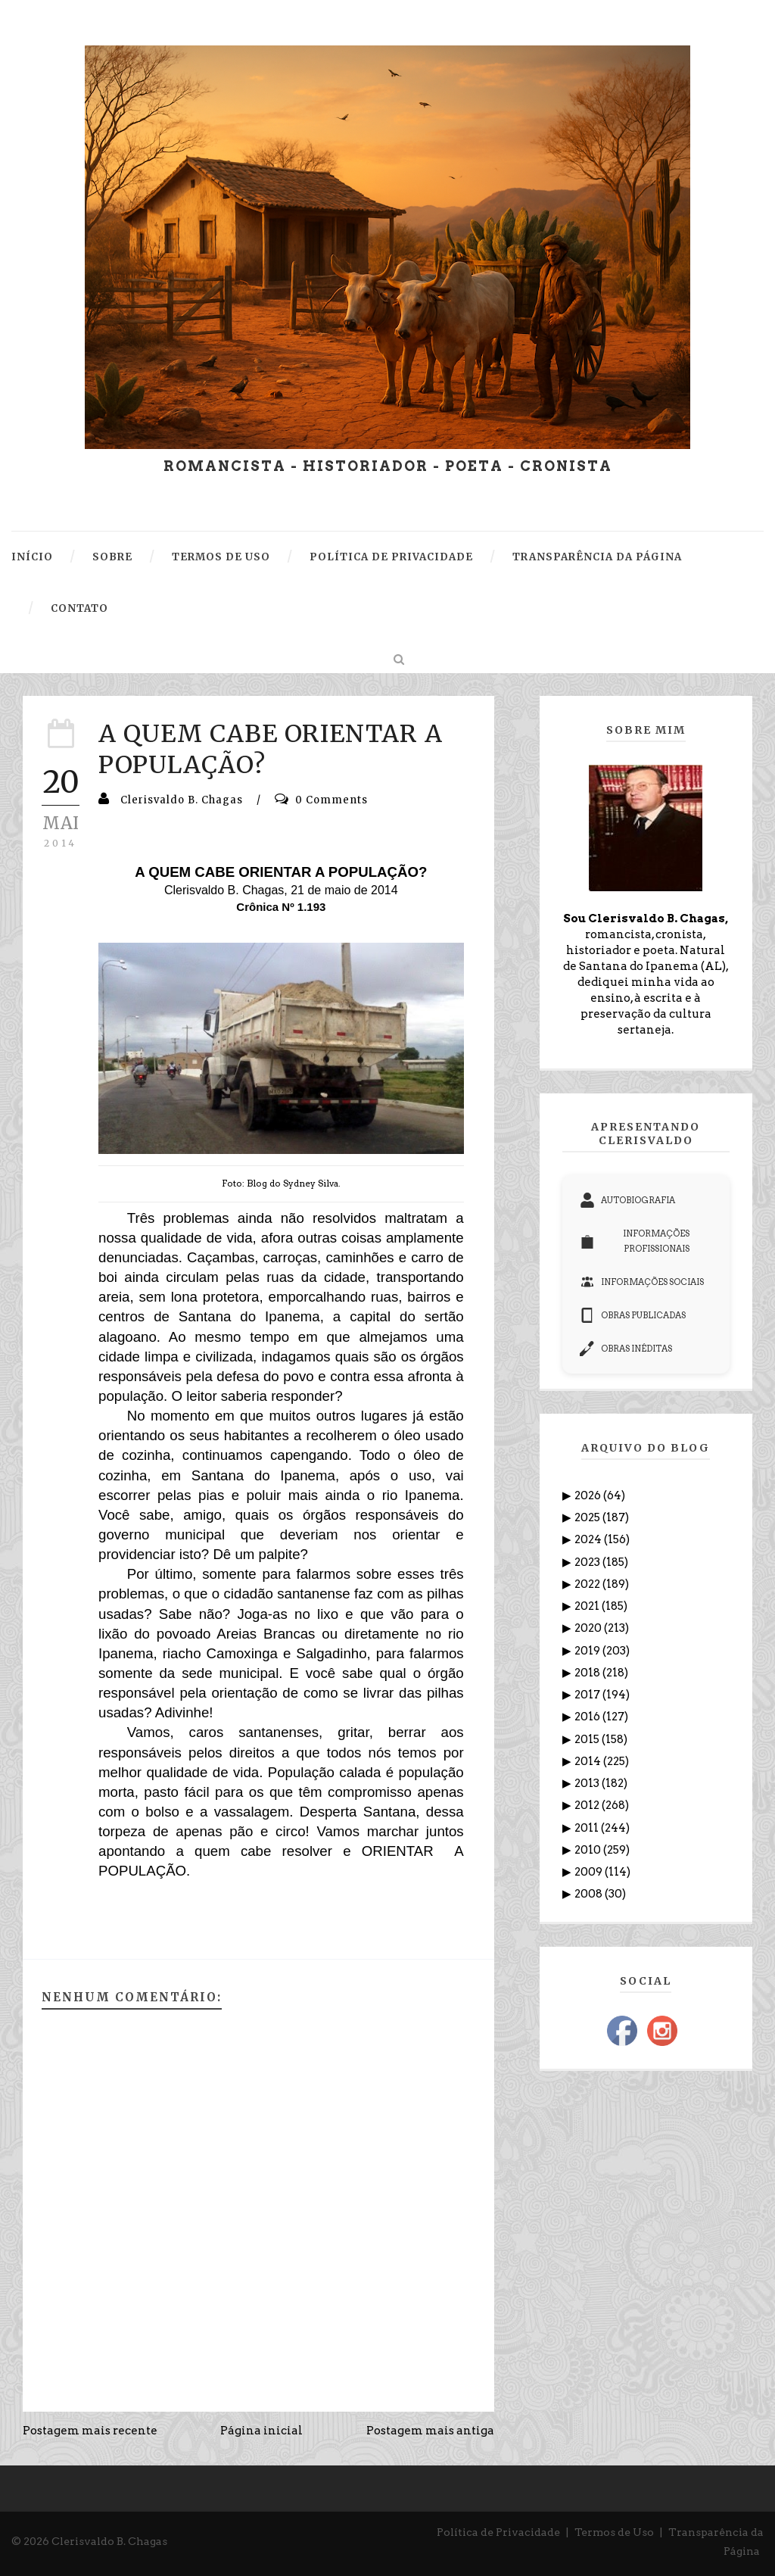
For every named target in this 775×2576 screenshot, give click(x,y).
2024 (589, 1539)
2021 (588, 1606)
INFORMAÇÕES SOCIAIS (642, 1282)
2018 (588, 1672)
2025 (588, 1517)
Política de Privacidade (498, 2532)
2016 (588, 1716)
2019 (588, 1651)
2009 (589, 1872)
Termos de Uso (614, 2532)
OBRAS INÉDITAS (626, 1348)
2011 (587, 1828)
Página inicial (261, 2430)
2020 (589, 1628)
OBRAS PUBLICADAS (633, 1315)
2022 (588, 1584)
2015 (588, 1739)
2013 (588, 1783)
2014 (588, 1761)
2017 (588, 1694)
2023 (588, 1562)
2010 (588, 1850)
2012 (588, 1805)
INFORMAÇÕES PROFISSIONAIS (635, 1241)
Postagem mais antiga (430, 2430)
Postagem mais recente (90, 2430)
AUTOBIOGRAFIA (627, 1200)
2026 (588, 1495)
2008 (589, 1894)
